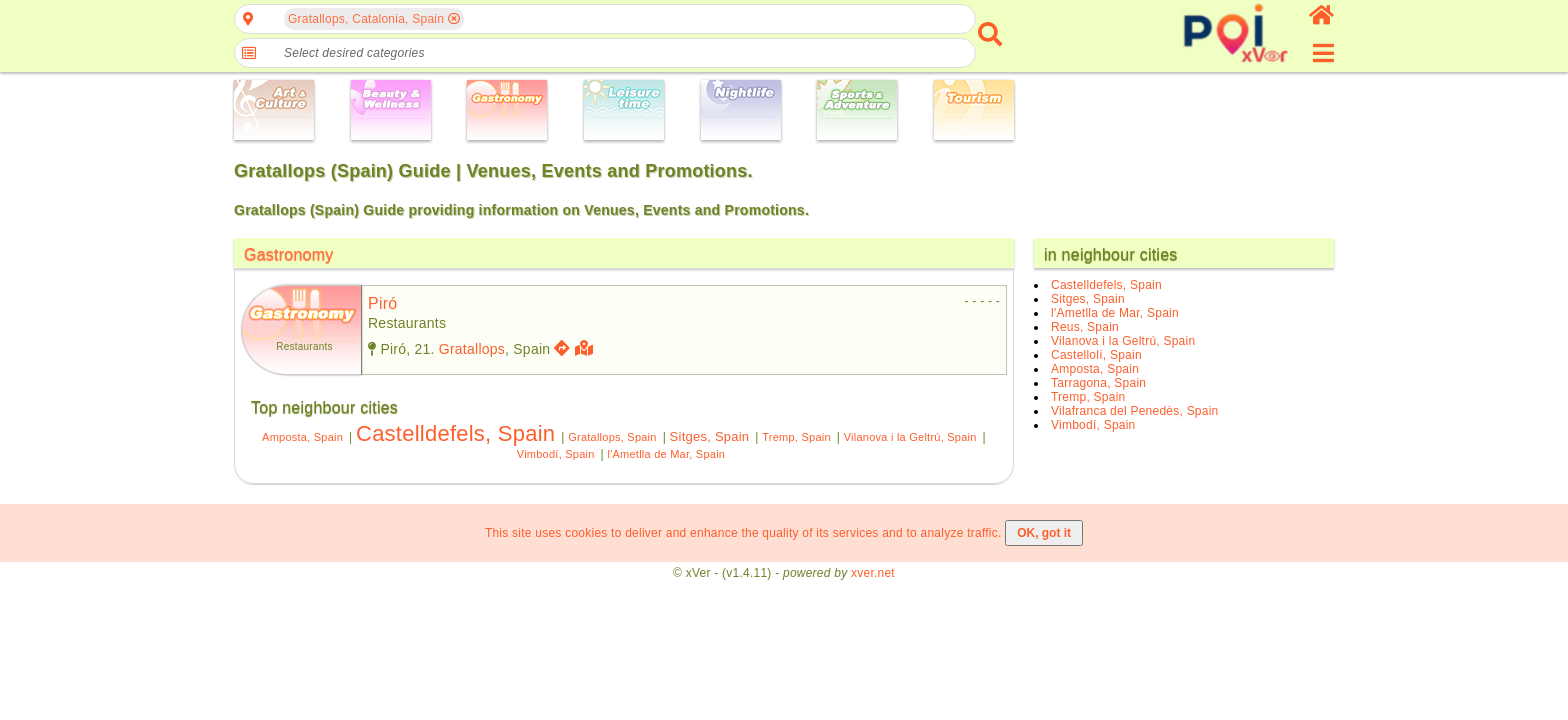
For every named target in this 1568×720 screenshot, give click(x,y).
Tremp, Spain (796, 437)
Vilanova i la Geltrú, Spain (910, 437)
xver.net (873, 573)
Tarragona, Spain (1098, 383)
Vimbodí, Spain (556, 454)
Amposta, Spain (302, 437)
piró (382, 303)
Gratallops (472, 349)
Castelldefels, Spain (455, 433)
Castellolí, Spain (1096, 355)
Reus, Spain (1085, 327)
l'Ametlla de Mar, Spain (667, 454)
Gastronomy (289, 254)
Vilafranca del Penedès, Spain (1135, 411)
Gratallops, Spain (612, 437)
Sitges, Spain (710, 436)
